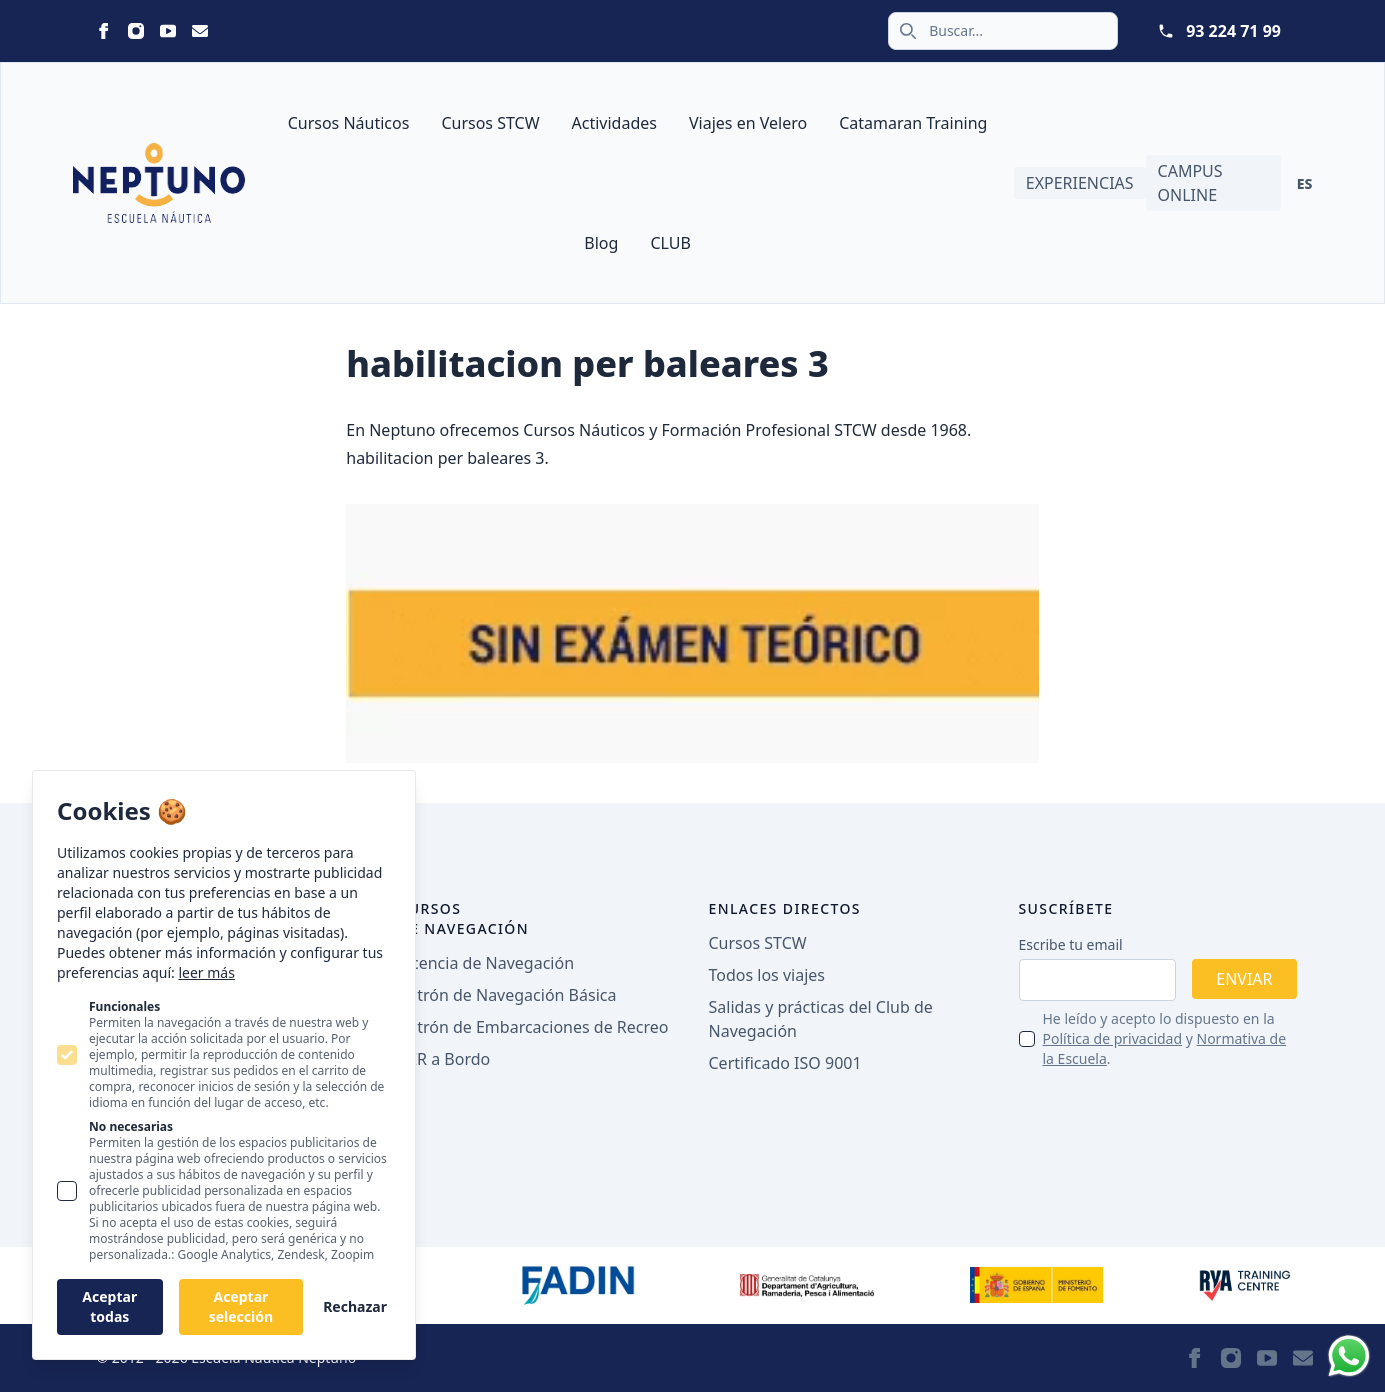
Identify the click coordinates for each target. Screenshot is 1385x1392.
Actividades (614, 123)
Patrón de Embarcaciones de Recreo (534, 1027)
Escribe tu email (1071, 944)
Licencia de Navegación (487, 963)
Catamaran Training (913, 123)
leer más (206, 972)
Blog (601, 243)
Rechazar (355, 1306)
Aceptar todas (109, 1306)
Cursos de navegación (464, 918)
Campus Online (1190, 183)
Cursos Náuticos (349, 123)
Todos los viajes (767, 975)
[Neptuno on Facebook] (104, 31)
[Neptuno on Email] (200, 31)
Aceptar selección (241, 1306)
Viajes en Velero (748, 123)
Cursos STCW (490, 123)
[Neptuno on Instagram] (136, 31)
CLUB (670, 243)
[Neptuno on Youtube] (168, 31)
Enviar (1244, 979)
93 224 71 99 (1233, 31)
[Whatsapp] (1349, 1356)
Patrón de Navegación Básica (508, 995)
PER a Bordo (445, 1059)
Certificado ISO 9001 (785, 1063)
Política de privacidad (1113, 1038)
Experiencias (1080, 183)
